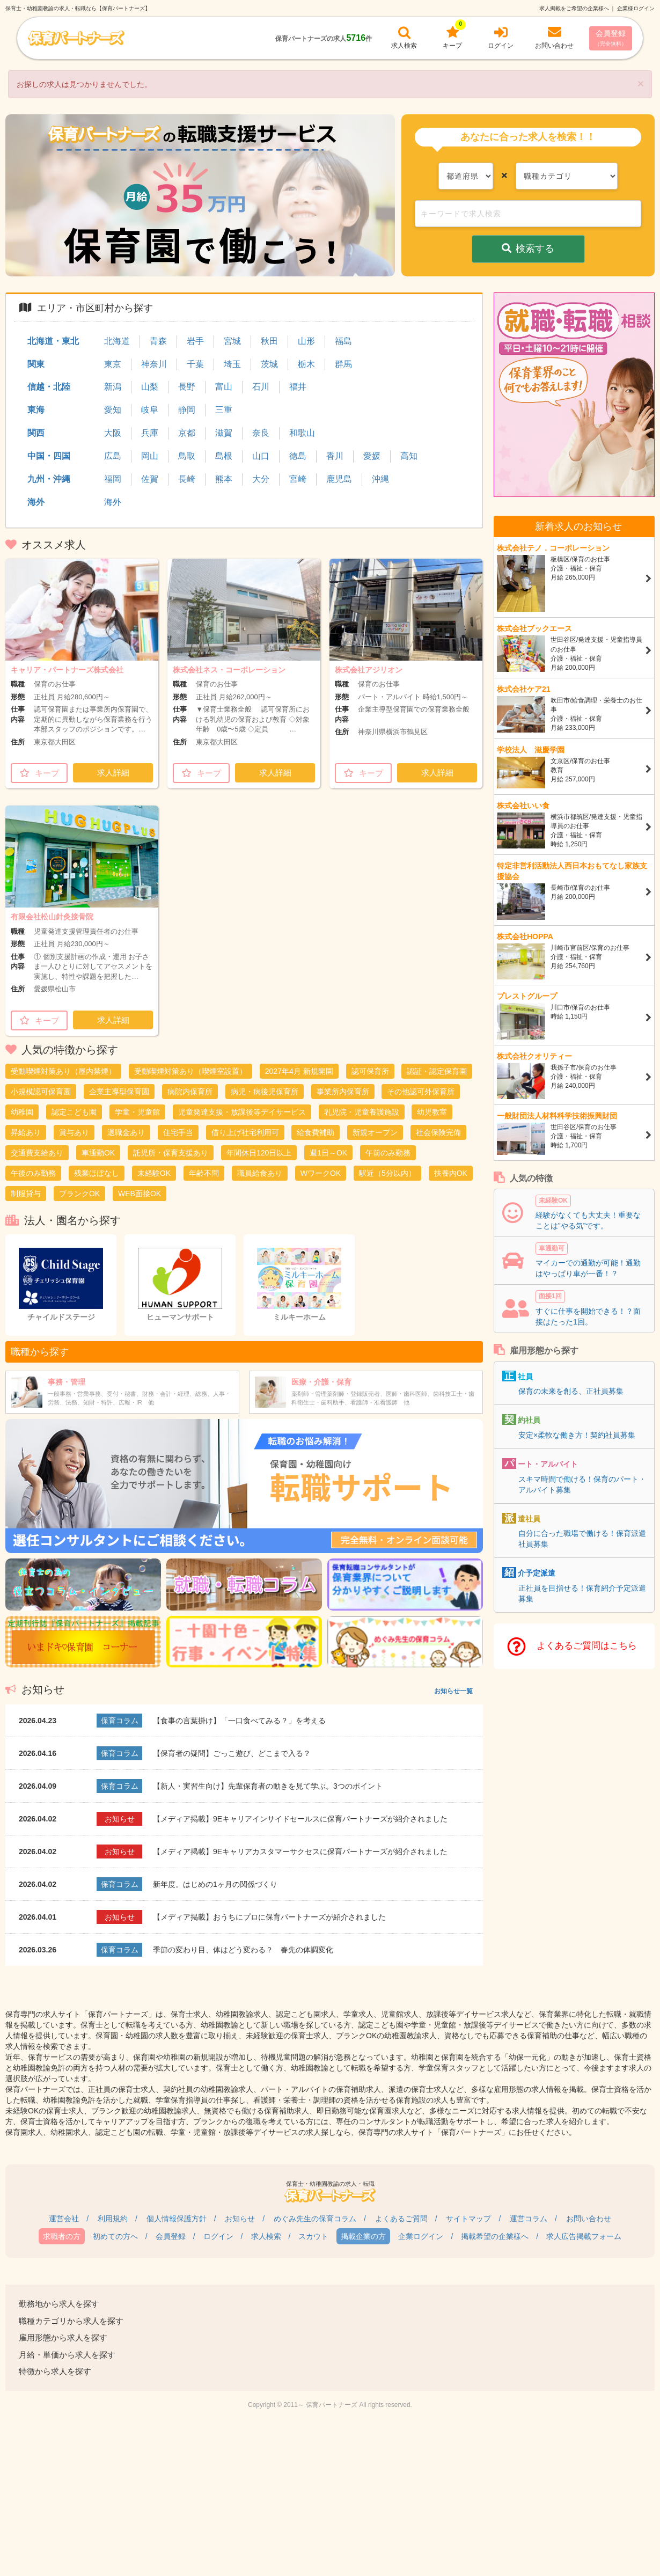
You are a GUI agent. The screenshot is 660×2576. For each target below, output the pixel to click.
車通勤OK (98, 1152)
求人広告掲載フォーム (583, 2236)
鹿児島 (339, 479)
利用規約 (113, 2218)
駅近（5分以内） (387, 1173)
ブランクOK (79, 1193)
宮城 (232, 341)
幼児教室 (432, 1112)
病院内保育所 (189, 1091)
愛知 (112, 409)
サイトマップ (468, 2218)
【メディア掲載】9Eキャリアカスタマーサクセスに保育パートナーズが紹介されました (300, 1851)
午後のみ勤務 (33, 1173)
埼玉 (232, 364)
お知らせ (240, 2218)
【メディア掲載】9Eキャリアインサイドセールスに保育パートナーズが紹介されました (300, 1818)
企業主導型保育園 (119, 1091)
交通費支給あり (37, 1152)
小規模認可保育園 (41, 1091)
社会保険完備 (438, 1132)
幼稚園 (22, 1112)
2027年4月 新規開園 (299, 1071)
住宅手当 (178, 1132)
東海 (36, 409)
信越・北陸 (48, 386)
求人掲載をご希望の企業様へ (574, 8)
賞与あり (74, 1132)
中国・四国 (48, 455)
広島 (112, 455)
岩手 (195, 341)
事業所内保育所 (343, 1091)
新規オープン (375, 1132)
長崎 (186, 479)
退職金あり (126, 1132)
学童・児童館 (137, 1112)
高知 (408, 455)
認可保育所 (370, 1071)
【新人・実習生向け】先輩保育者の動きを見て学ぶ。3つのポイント (268, 1786)
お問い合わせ (588, 2218)
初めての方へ (115, 2236)
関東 (36, 364)
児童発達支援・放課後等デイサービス (242, 1112)
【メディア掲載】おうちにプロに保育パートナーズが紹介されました (269, 1917)
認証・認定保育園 (437, 1071)
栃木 (306, 364)
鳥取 (186, 455)
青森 (158, 341)
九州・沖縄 (48, 479)
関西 (36, 432)
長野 (186, 386)
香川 (334, 455)
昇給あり (26, 1132)
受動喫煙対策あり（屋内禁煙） (63, 1071)
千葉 (195, 364)
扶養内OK (450, 1173)
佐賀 (149, 479)
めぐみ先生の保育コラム (315, 2218)
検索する (528, 248)
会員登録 (611, 38)
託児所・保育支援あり (170, 1152)
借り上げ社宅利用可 (245, 1132)
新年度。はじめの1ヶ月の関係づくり (215, 1884)
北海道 (117, 341)
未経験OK (154, 1173)
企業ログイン (420, 2236)
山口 (260, 455)
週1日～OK (328, 1152)
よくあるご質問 (401, 2218)
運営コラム (528, 2218)
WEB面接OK (139, 1193)
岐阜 (149, 409)
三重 (223, 409)
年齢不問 (204, 1173)
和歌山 (302, 432)
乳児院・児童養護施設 (361, 1112)
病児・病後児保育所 (264, 1091)
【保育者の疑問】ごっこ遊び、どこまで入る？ (232, 1753)
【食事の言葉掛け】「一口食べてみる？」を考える (239, 1720)
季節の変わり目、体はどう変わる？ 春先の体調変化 (243, 1949)
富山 (223, 386)
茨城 (269, 364)
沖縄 (380, 479)
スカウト (313, 2236)
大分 (260, 479)
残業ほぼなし (96, 1173)
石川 (260, 386)
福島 (343, 341)
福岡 (112, 479)
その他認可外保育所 (420, 1091)
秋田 (269, 341)
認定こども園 (74, 1112)
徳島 (297, 455)
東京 (112, 364)
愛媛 (371, 455)
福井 (297, 386)
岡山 (149, 455)
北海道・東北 (53, 341)
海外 (36, 502)
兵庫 (149, 432)
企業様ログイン (636, 8)
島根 (223, 455)
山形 (306, 341)
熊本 (223, 479)
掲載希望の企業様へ (495, 2236)
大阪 (112, 432)
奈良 (260, 432)
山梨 (149, 386)
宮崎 (297, 479)
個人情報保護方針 (176, 2218)
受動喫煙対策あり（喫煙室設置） (190, 1071)
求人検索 (266, 2236)
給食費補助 (315, 1132)
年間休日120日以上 (258, 1152)
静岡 (186, 409)
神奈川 (154, 364)
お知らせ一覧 (453, 1691)
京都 (186, 432)
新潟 (112, 386)
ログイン (218, 2236)
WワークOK (320, 1173)
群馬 (343, 364)
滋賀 (223, 432)
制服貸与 (26, 1193)
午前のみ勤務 (387, 1152)
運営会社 (64, 2218)
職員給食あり (259, 1173)
